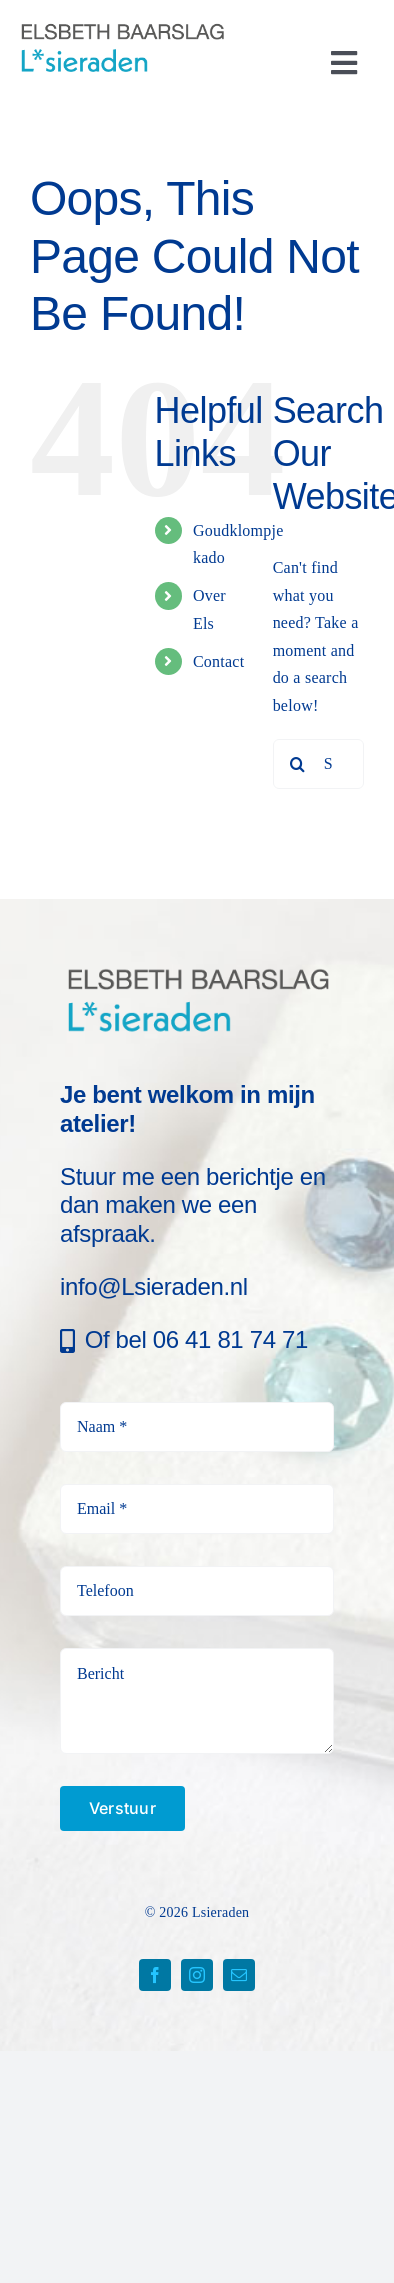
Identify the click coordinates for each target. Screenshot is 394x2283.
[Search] (298, 764)
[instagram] (197, 1975)
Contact (218, 661)
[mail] (239, 1975)
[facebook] (155, 1975)
